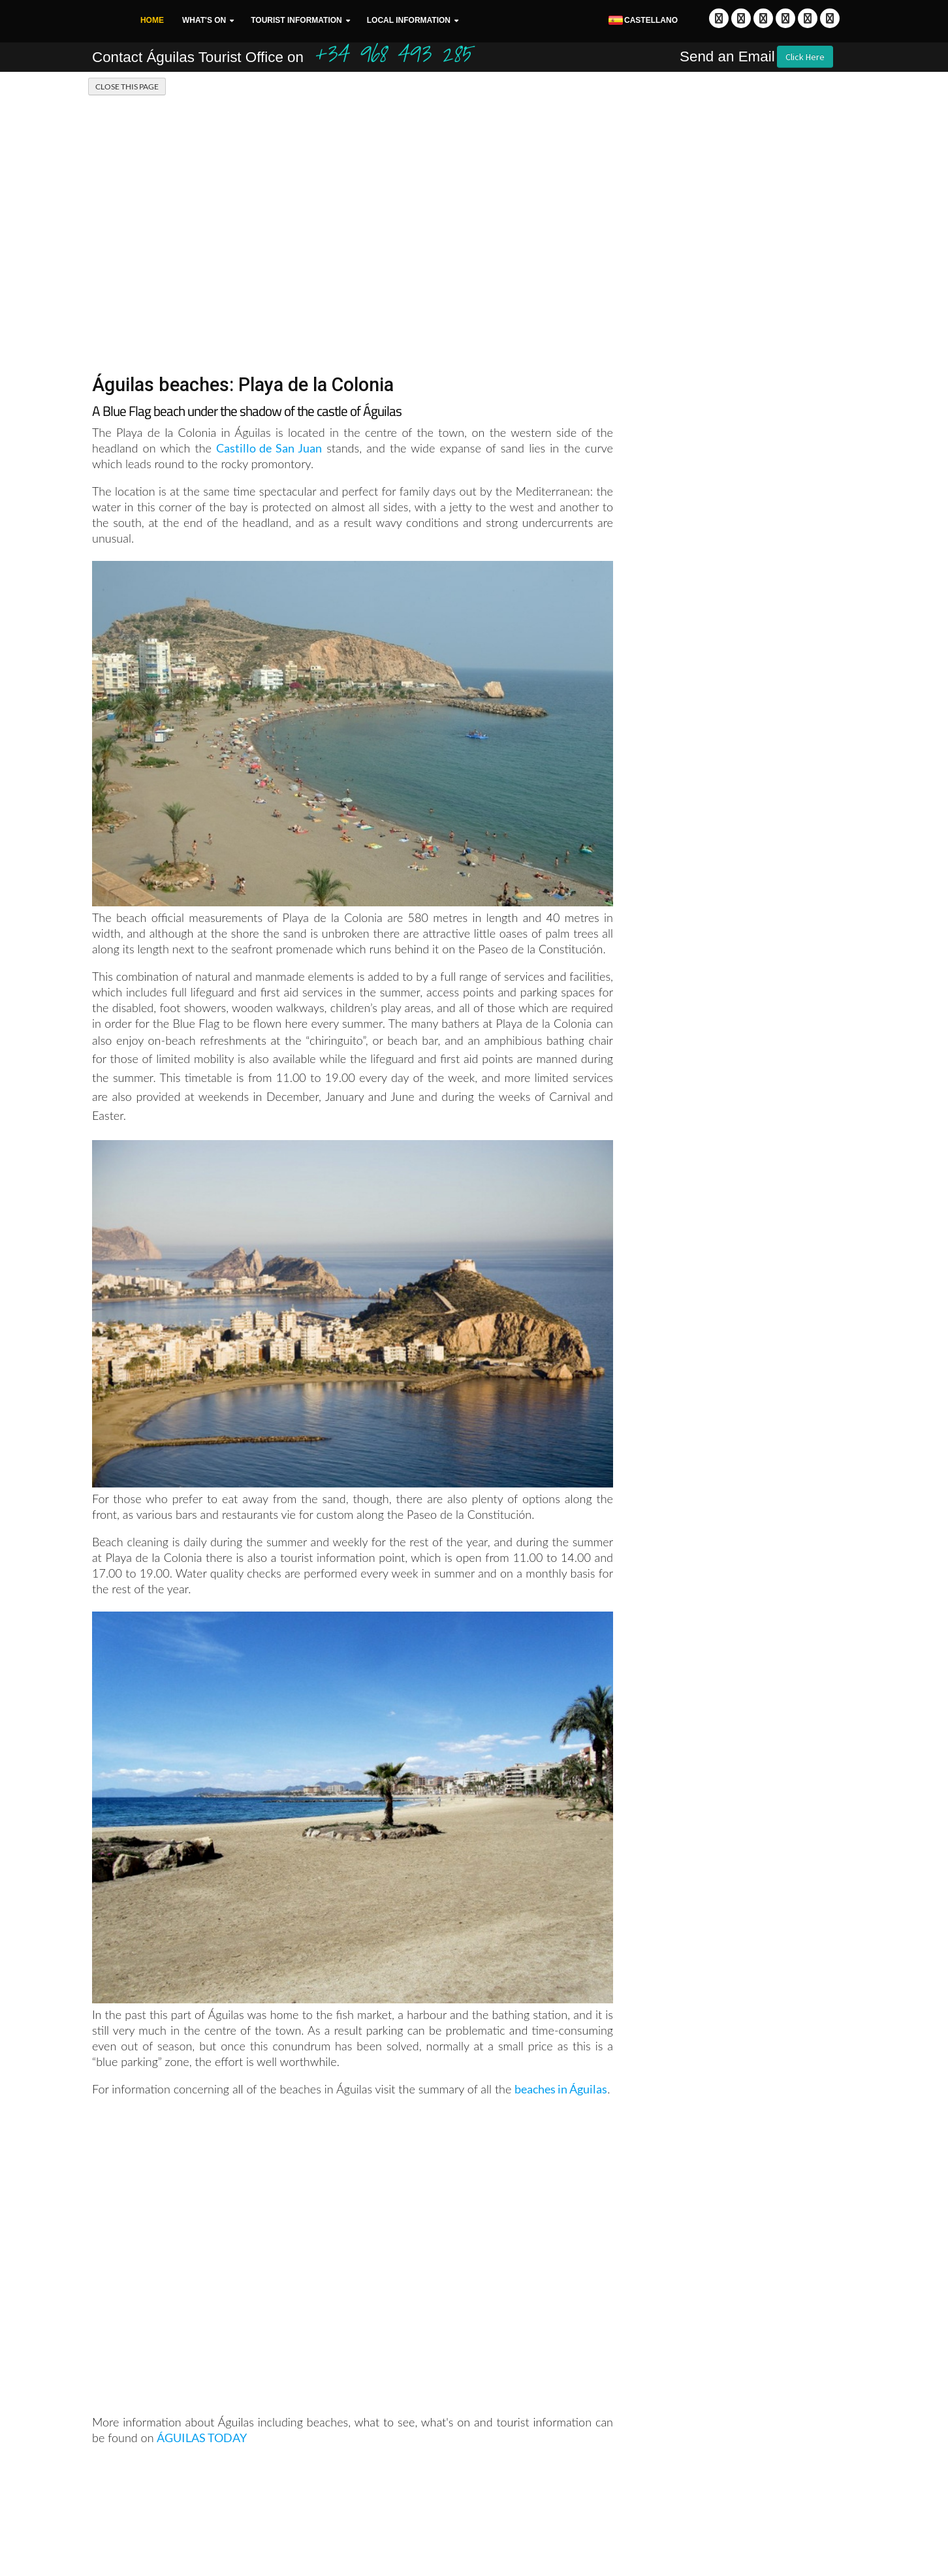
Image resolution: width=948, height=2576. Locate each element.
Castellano (642, 21)
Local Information (408, 20)
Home (152, 20)
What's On (204, 20)
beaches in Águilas (560, 2089)
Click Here (805, 57)
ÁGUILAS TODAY (202, 2437)
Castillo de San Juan (269, 448)
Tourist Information (296, 20)
